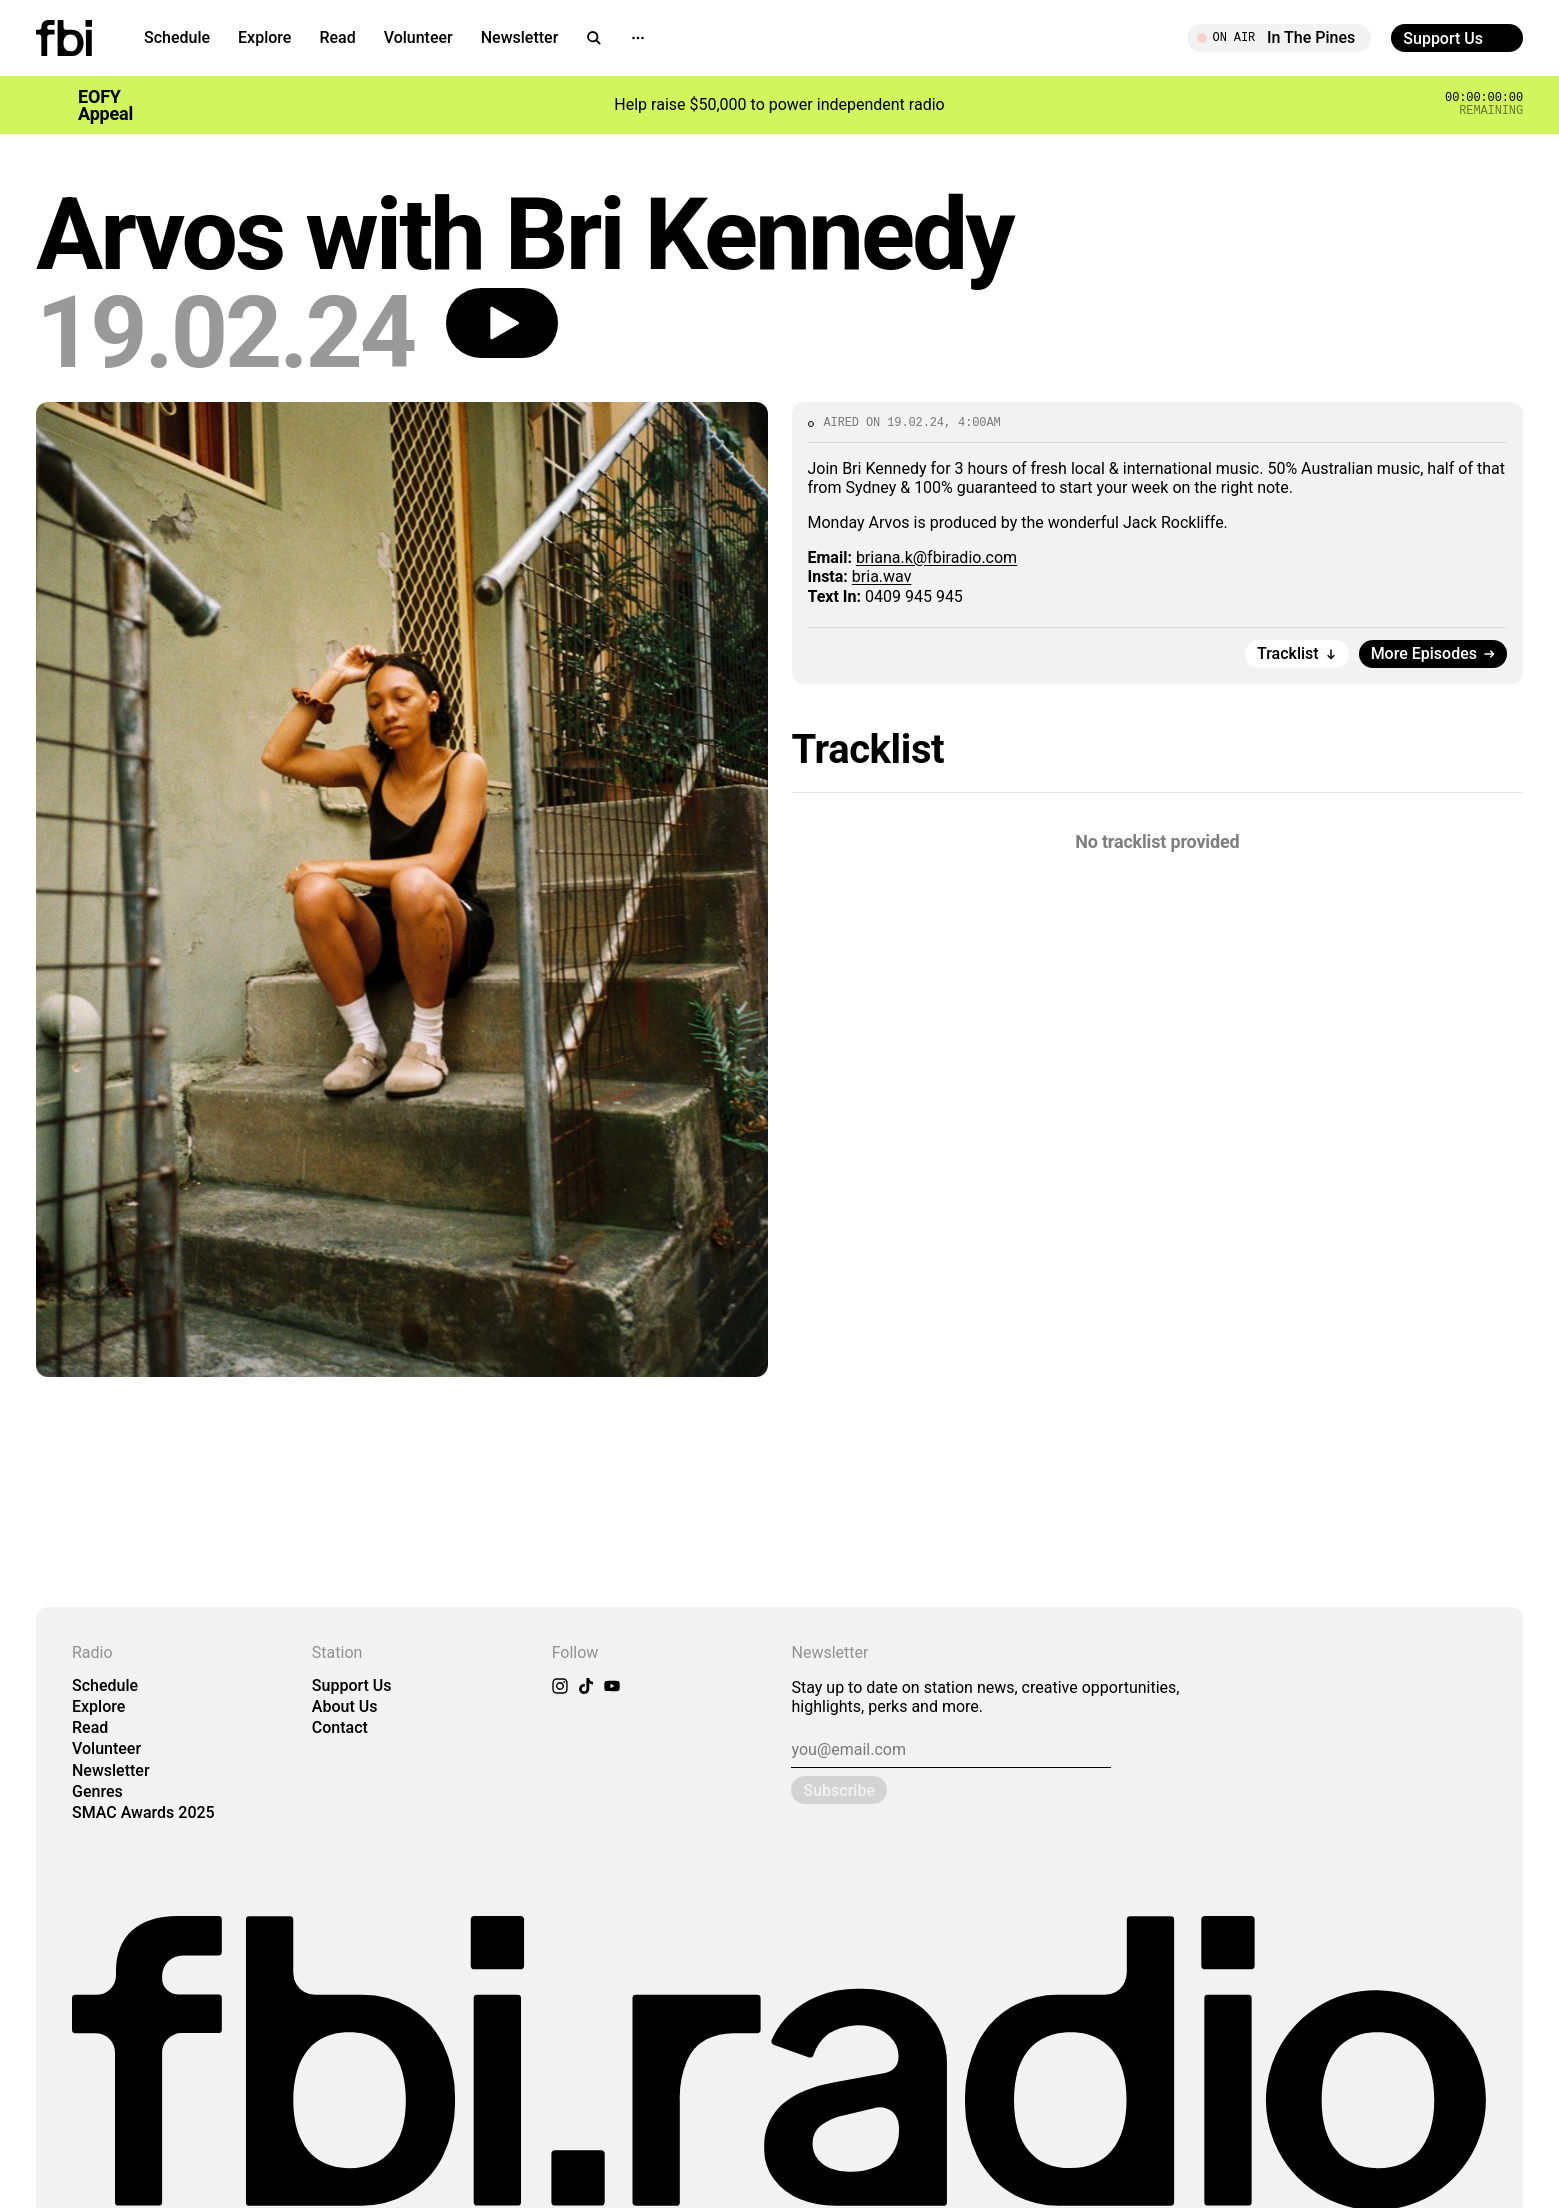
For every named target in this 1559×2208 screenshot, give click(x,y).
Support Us (352, 1685)
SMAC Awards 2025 (143, 1812)
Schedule (177, 37)
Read (337, 37)
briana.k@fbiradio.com (936, 557)
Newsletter (520, 37)
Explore (264, 37)
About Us (345, 1706)
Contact (340, 1727)
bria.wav (882, 576)
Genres (97, 1791)
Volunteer (418, 37)
